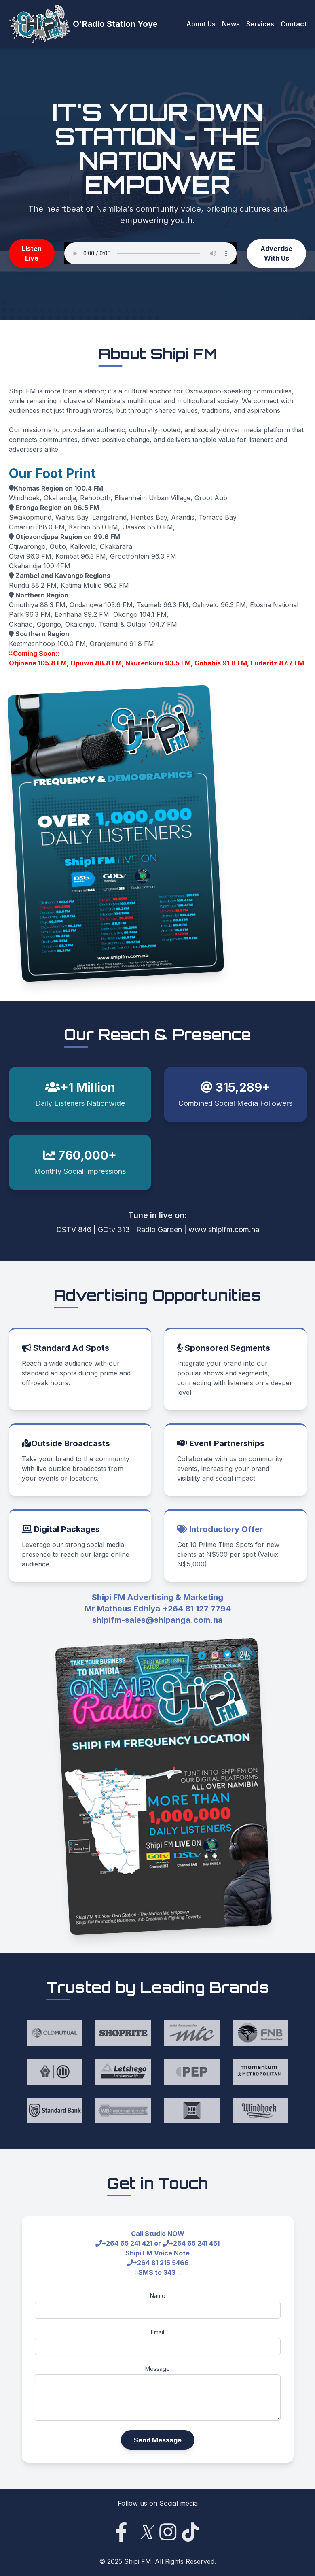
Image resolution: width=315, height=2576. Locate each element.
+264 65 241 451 (194, 2243)
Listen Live (32, 253)
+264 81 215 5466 (161, 2263)
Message (157, 2368)
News (231, 24)
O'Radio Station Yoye (115, 24)
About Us (201, 24)
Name (157, 2295)
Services (260, 24)
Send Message (158, 2440)
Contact (294, 24)
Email (157, 2332)
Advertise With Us (276, 253)
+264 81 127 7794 (196, 1608)
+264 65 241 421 (127, 2243)
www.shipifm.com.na (223, 1229)
